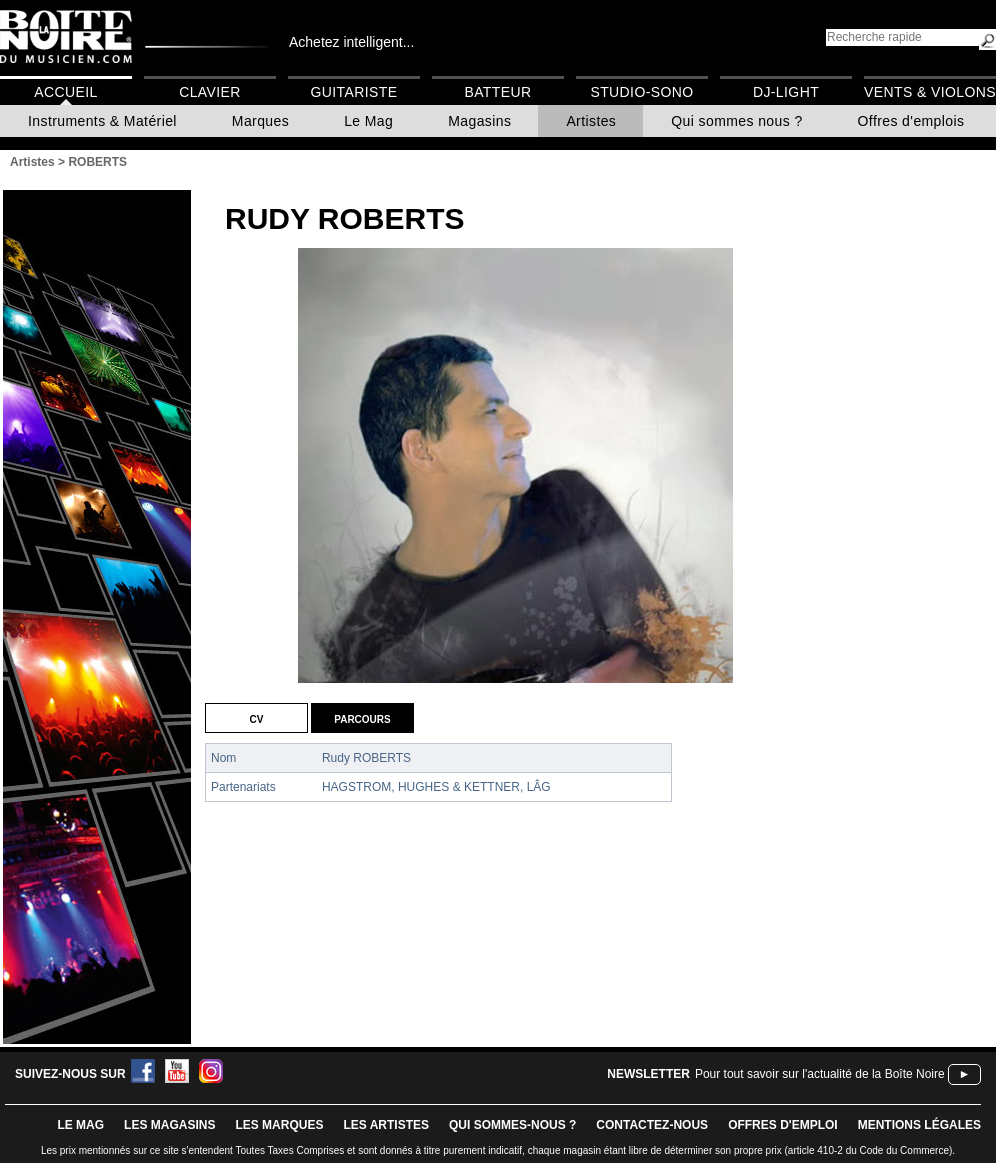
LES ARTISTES (386, 1125)
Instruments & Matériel (102, 121)
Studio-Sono (641, 92)
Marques (260, 121)
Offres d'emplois (911, 121)
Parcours (362, 718)
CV (257, 718)
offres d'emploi (783, 1125)
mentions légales (919, 1125)
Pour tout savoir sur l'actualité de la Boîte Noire (820, 1074)
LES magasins (169, 1125)
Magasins (479, 121)
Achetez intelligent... (351, 42)
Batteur (497, 92)
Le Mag (368, 121)
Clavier (210, 92)
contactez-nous (652, 1125)
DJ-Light (786, 92)
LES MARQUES (279, 1125)
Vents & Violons (930, 92)
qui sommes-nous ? (512, 1125)
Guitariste (354, 92)
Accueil (65, 92)
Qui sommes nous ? (736, 121)
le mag (80, 1125)
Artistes (591, 121)
